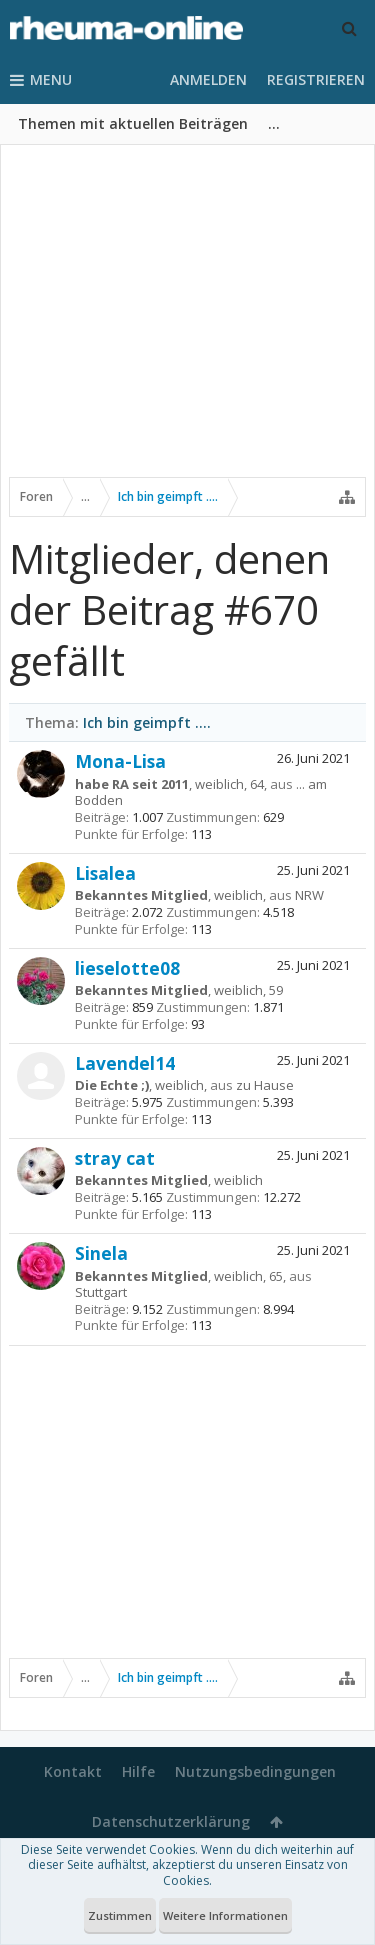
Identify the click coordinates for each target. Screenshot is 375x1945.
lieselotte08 (127, 968)
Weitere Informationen (225, 1915)
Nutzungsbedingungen (255, 1771)
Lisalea (105, 873)
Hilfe (138, 1771)
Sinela (101, 1253)
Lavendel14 (125, 1063)
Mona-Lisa (120, 761)
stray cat (115, 1158)
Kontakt (73, 1771)
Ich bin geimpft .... (147, 722)
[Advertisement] (187, 327)
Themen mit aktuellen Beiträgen (133, 123)
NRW (309, 895)
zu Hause (265, 1085)
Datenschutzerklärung (171, 1821)
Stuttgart (101, 1292)
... (274, 123)
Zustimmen (120, 1915)
